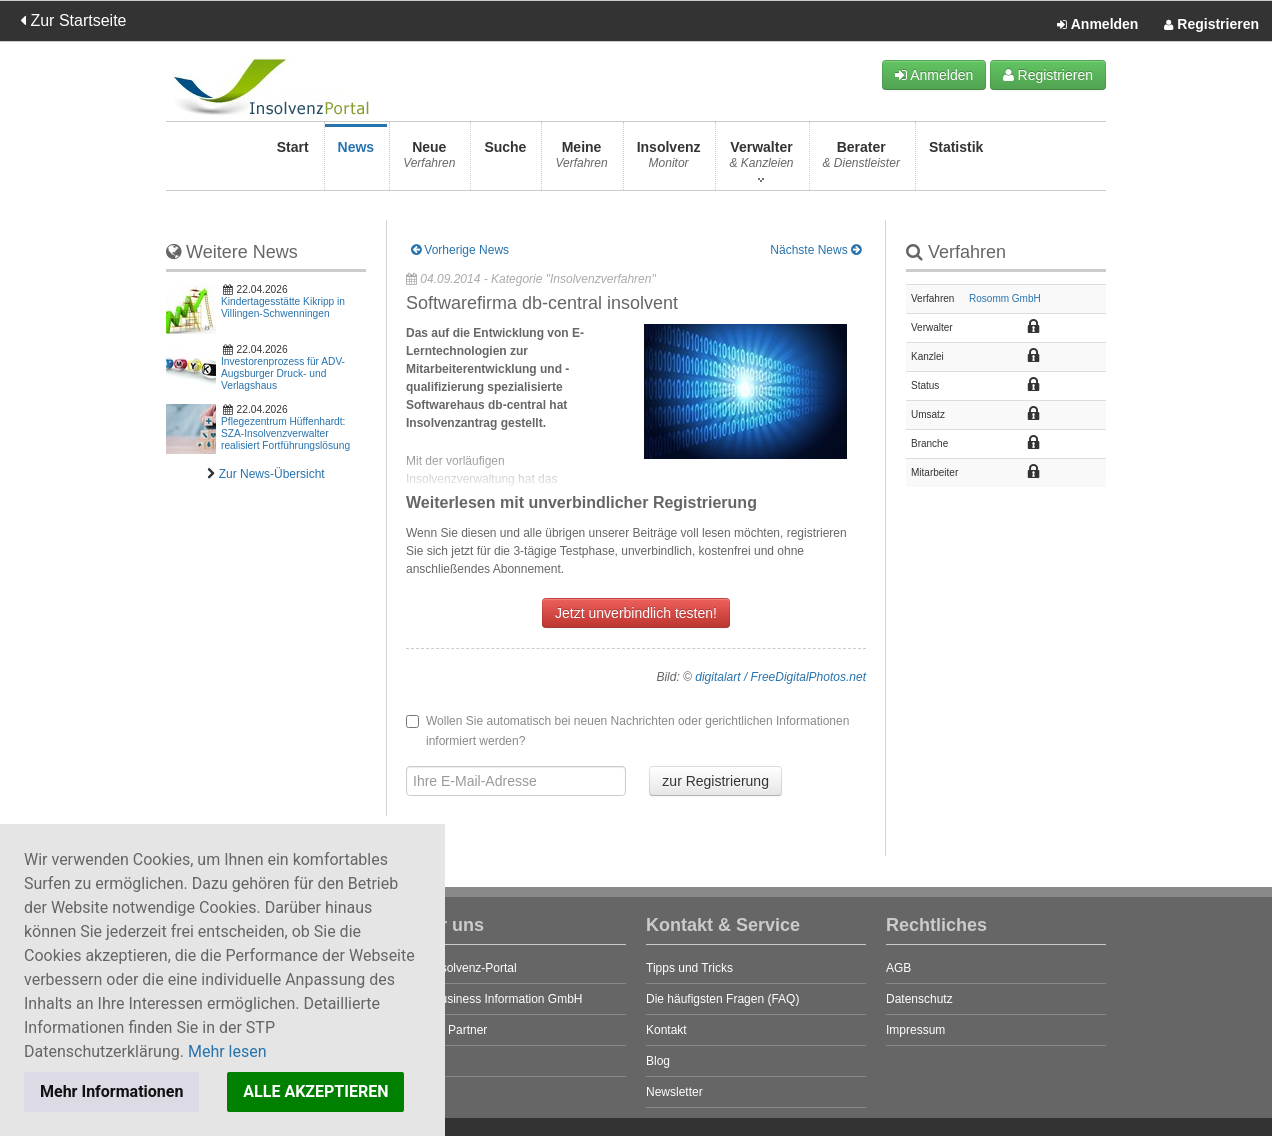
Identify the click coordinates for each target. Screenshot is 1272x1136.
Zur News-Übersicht (272, 474)
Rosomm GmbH (1005, 298)
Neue (429, 160)
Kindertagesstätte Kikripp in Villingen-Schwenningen (283, 307)
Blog (658, 1061)
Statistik (956, 160)
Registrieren (1211, 25)
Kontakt (666, 1030)
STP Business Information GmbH (494, 999)
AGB (898, 968)
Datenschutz (919, 999)
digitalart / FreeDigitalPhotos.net (780, 677)
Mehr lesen (227, 1051)
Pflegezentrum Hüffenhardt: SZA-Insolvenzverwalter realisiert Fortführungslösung (285, 433)
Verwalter (761, 160)
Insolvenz (669, 160)
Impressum (915, 1030)
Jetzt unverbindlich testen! (636, 613)
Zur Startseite (73, 20)
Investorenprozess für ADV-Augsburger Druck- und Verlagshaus (283, 373)
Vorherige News (460, 250)
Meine (581, 160)
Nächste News (815, 250)
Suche (505, 160)
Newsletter (674, 1092)
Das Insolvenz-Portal (461, 968)
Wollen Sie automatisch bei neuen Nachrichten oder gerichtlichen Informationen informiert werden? (627, 731)
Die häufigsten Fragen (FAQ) (722, 999)
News (356, 160)
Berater (861, 160)
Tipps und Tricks (689, 968)
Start (293, 160)
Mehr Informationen (111, 1091)
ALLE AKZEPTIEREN (315, 1091)
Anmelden (1097, 25)
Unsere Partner (446, 1030)
